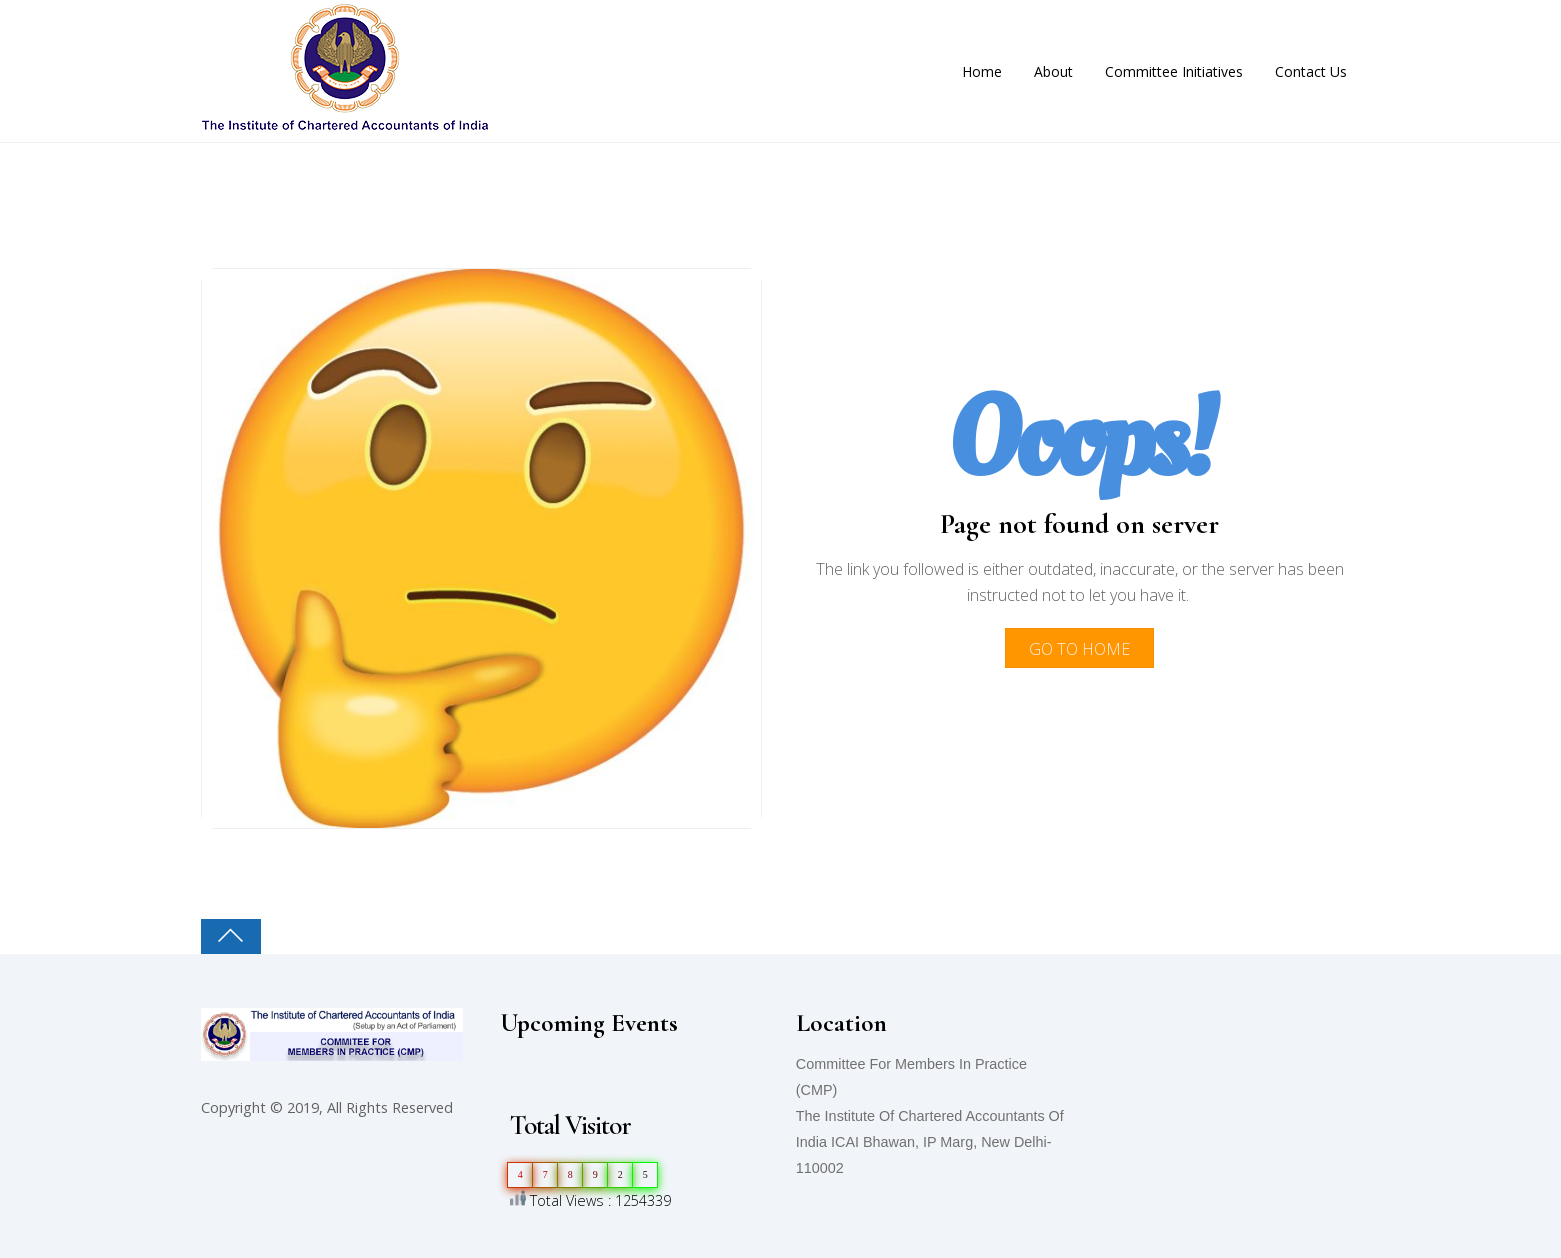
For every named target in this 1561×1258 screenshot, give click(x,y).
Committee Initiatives (1174, 71)
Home (982, 71)
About (1053, 71)
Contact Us (1311, 71)
